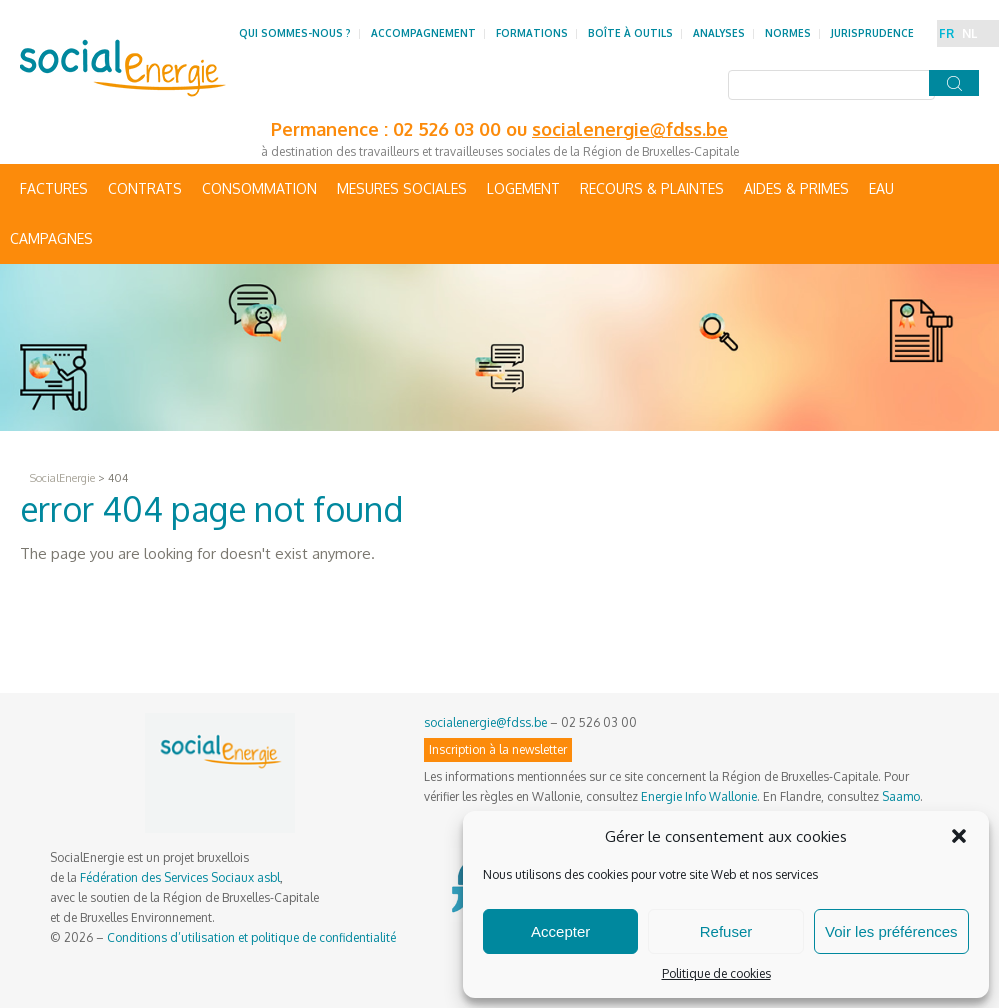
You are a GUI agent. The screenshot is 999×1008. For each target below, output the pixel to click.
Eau (881, 188)
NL (969, 33)
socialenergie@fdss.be (630, 129)
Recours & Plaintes (652, 188)
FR (946, 33)
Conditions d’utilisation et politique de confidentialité (251, 937)
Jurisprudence (872, 33)
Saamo (901, 796)
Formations (532, 33)
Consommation (259, 188)
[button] (959, 836)
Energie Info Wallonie (699, 796)
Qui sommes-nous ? (295, 33)
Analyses (719, 33)
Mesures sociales (402, 188)
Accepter (560, 931)
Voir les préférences (891, 931)
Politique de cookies (716, 973)
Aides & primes (796, 188)
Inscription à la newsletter (498, 749)
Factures (54, 188)
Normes (788, 33)
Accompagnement (423, 33)
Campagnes (51, 238)
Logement (523, 188)
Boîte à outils (630, 33)
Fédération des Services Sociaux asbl (180, 877)
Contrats (145, 188)
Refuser (726, 931)
